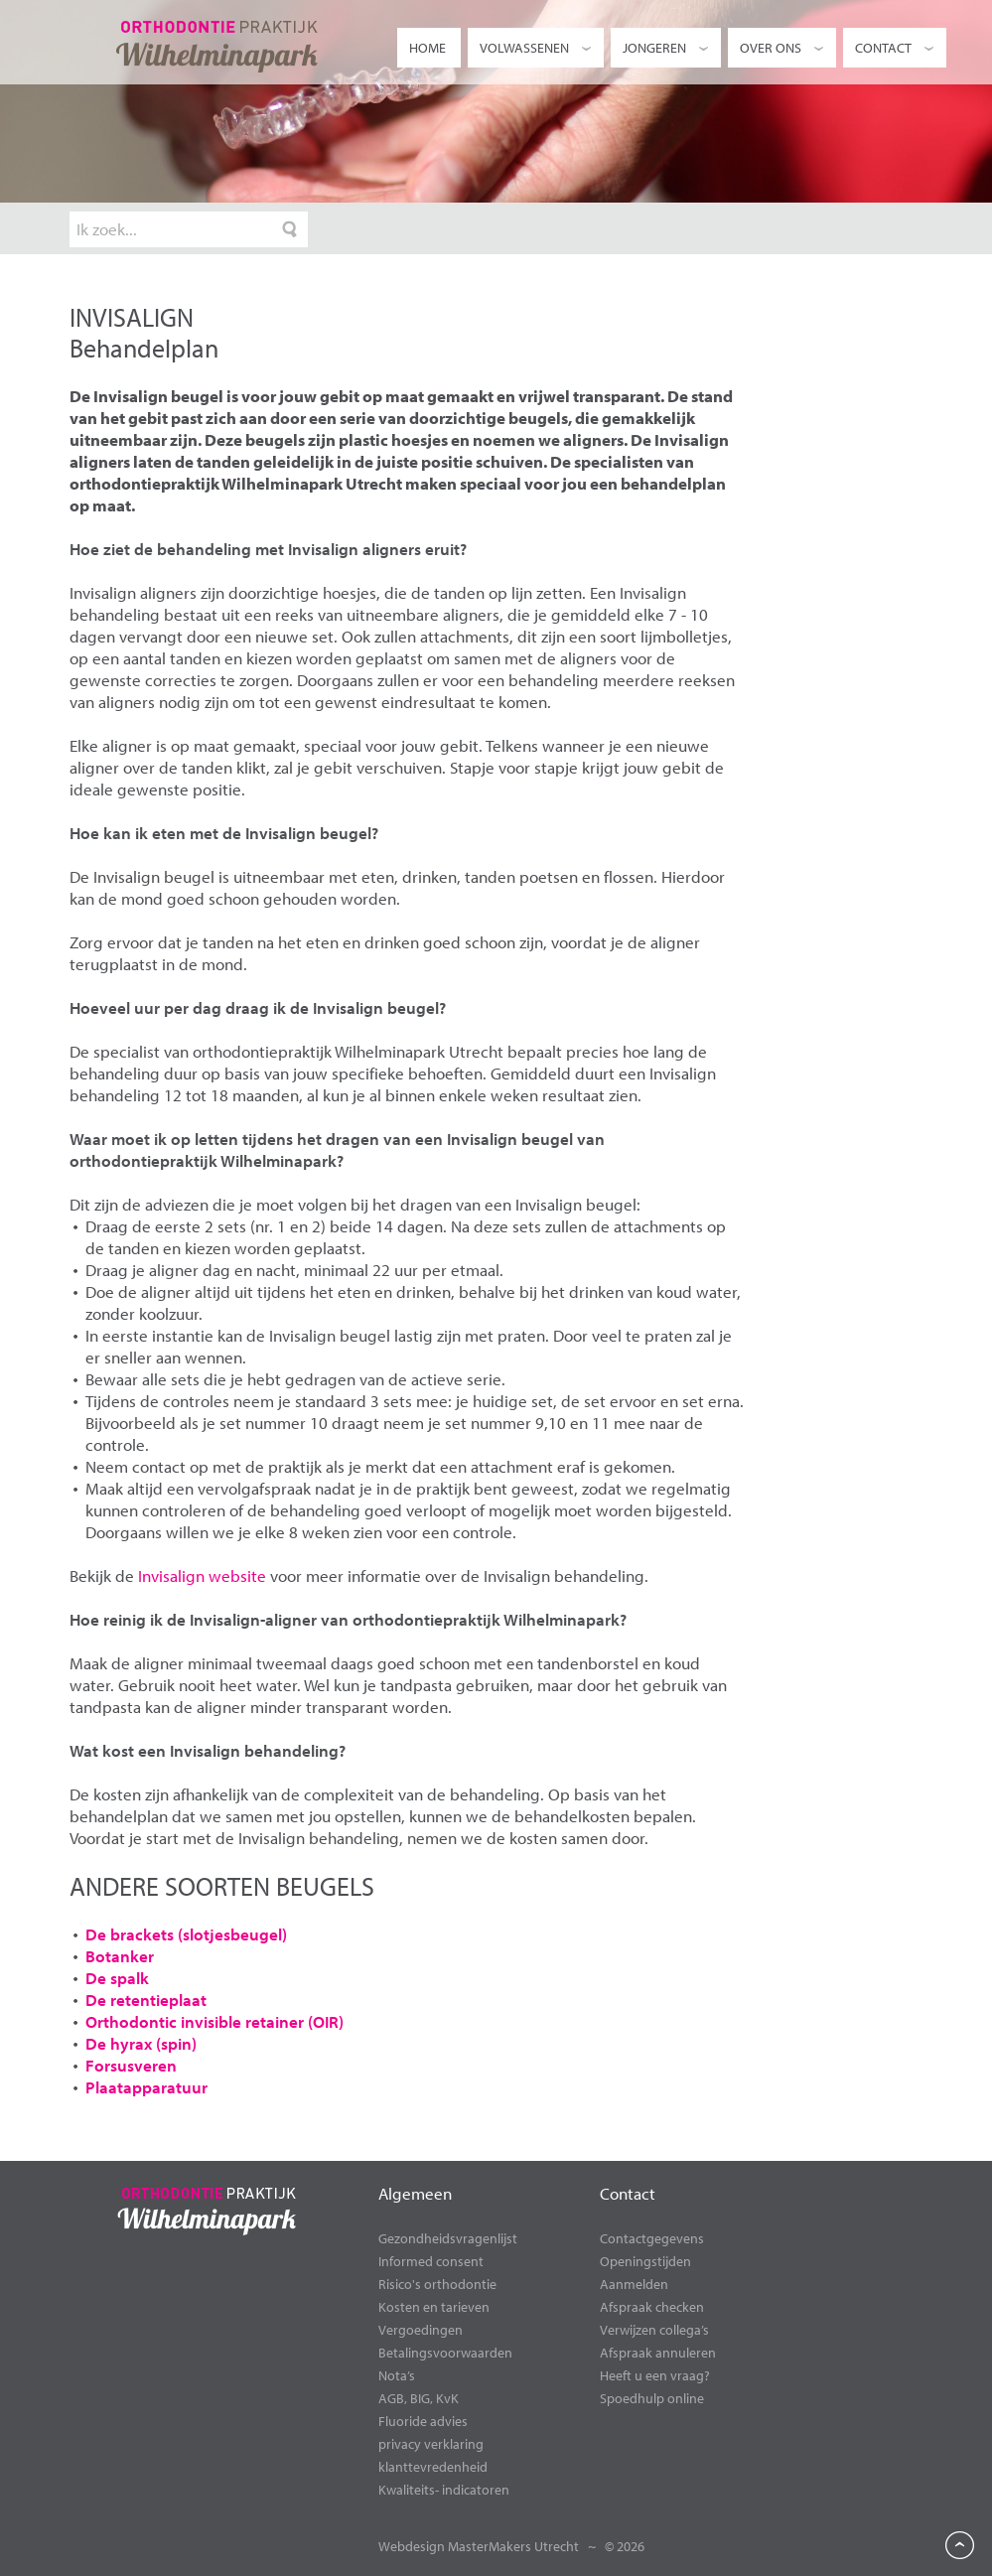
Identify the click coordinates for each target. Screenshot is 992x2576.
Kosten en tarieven (434, 2307)
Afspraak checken (652, 2307)
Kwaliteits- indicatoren (443, 2490)
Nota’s (396, 2375)
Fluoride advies (423, 2421)
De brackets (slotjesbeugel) (186, 1934)
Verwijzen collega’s (654, 2330)
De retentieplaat (146, 1999)
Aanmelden (634, 2284)
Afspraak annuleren (658, 2352)
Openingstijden (645, 2261)
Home (427, 48)
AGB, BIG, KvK (418, 2398)
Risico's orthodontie (437, 2284)
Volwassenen (537, 48)
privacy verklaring (431, 2444)
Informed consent (431, 2261)
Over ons (783, 48)
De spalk (117, 1977)
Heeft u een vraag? (655, 2375)
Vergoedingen (420, 2330)
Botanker (119, 1955)
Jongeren (667, 48)
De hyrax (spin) (141, 2043)
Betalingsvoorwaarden (445, 2352)
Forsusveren (131, 2065)
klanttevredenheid (433, 2467)
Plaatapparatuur (146, 2086)
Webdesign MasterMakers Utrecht (478, 2546)
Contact (895, 48)
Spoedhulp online (652, 2398)
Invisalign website (202, 1575)
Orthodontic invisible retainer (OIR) (214, 2021)
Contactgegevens (652, 2238)
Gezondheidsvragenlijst (447, 2238)
